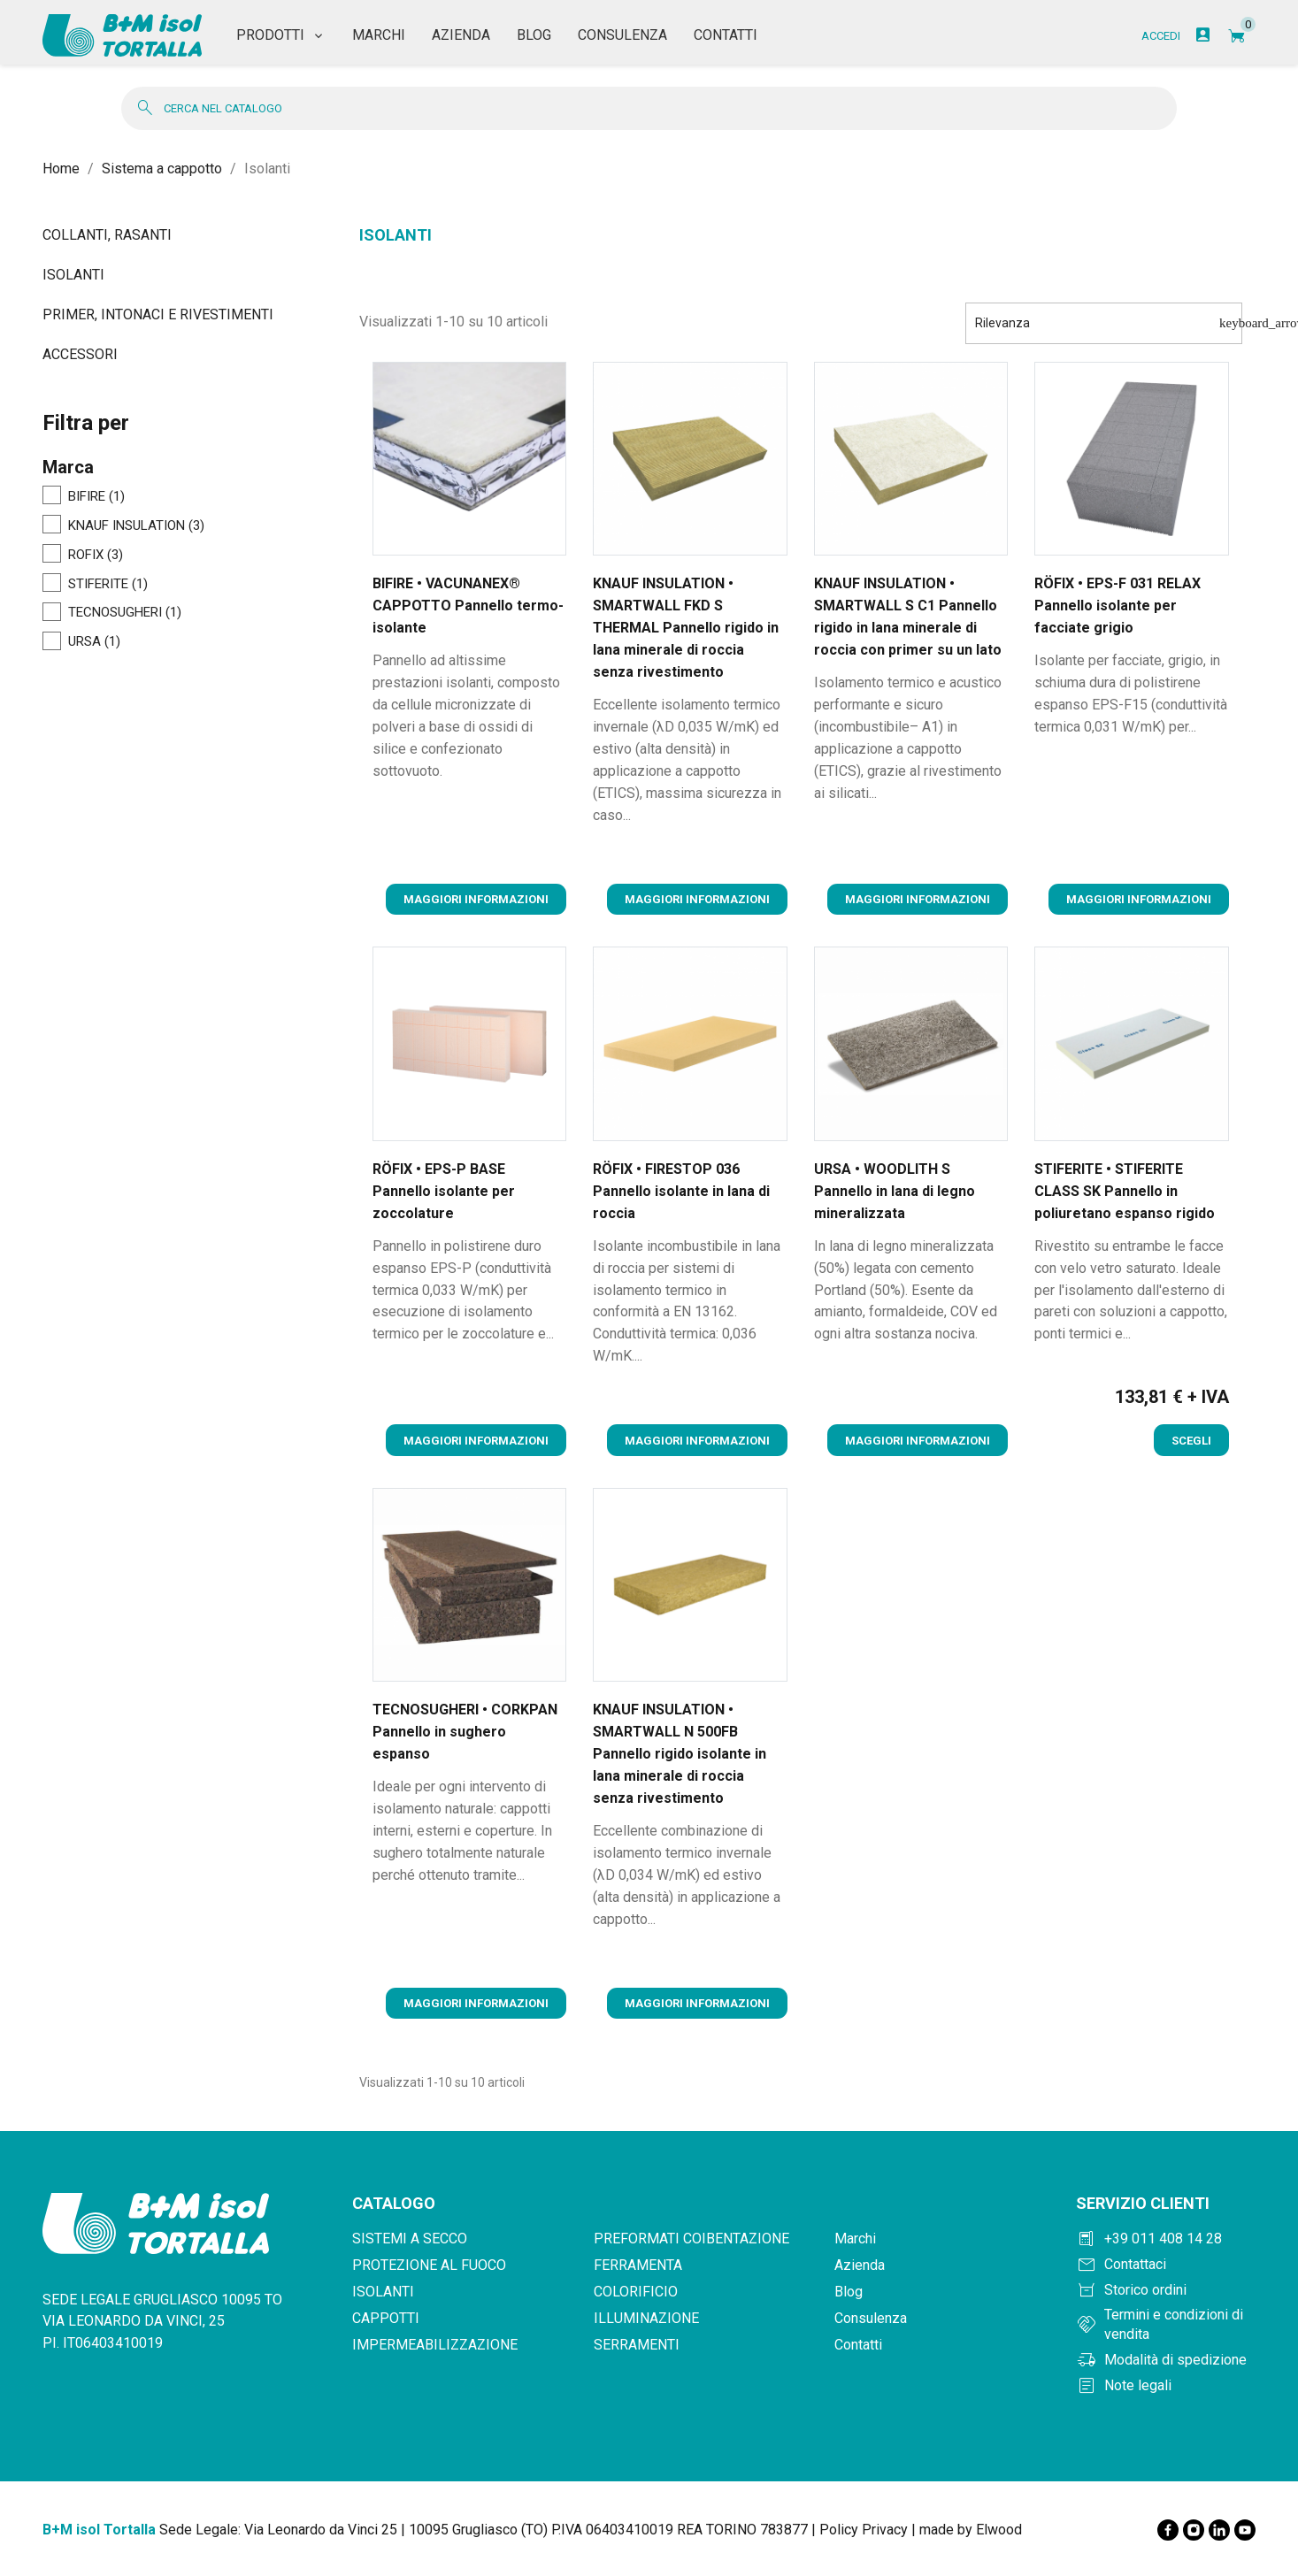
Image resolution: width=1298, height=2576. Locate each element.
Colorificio (636, 2291)
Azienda (859, 2265)
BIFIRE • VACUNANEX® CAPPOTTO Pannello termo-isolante (468, 605)
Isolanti (73, 274)
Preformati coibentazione (691, 2238)
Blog (848, 2291)
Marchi (855, 2238)
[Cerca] (649, 108)
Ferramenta (638, 2265)
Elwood (999, 2529)
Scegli (1191, 1440)
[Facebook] (1168, 2530)
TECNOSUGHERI (124, 613)
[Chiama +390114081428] (1166, 2239)
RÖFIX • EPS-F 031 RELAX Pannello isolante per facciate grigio (1117, 605)
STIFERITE (108, 585)
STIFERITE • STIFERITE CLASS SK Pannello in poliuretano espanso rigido (1124, 1191)
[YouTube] (1245, 2530)
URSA (94, 642)
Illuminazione (646, 2318)
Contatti (858, 2344)
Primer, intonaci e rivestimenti (157, 314)
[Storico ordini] (1166, 2290)
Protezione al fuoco (429, 2265)
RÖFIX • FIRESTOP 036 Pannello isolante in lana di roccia (681, 1191)
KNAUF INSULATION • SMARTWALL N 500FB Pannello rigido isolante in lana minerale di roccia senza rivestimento (679, 1753)
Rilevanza (1108, 323)
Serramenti (637, 2344)
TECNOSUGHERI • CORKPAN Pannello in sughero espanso (465, 1731)
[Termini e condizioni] (1166, 2325)
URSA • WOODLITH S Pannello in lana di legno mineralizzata (894, 1191)
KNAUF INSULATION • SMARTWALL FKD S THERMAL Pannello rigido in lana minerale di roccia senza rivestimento (686, 627)
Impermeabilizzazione (435, 2344)
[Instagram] (1193, 2530)
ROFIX (95, 555)
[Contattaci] (1166, 2264)
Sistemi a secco (409, 2238)
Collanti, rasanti (107, 234)
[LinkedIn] (1219, 2530)
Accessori (80, 354)
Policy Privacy (863, 2529)
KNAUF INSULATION (136, 526)
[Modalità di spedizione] (1166, 2360)
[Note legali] (1166, 2385)
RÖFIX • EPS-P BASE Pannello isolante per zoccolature (444, 1191)
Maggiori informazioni (476, 899)
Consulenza (870, 2318)
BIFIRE (96, 497)
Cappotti (385, 2318)
